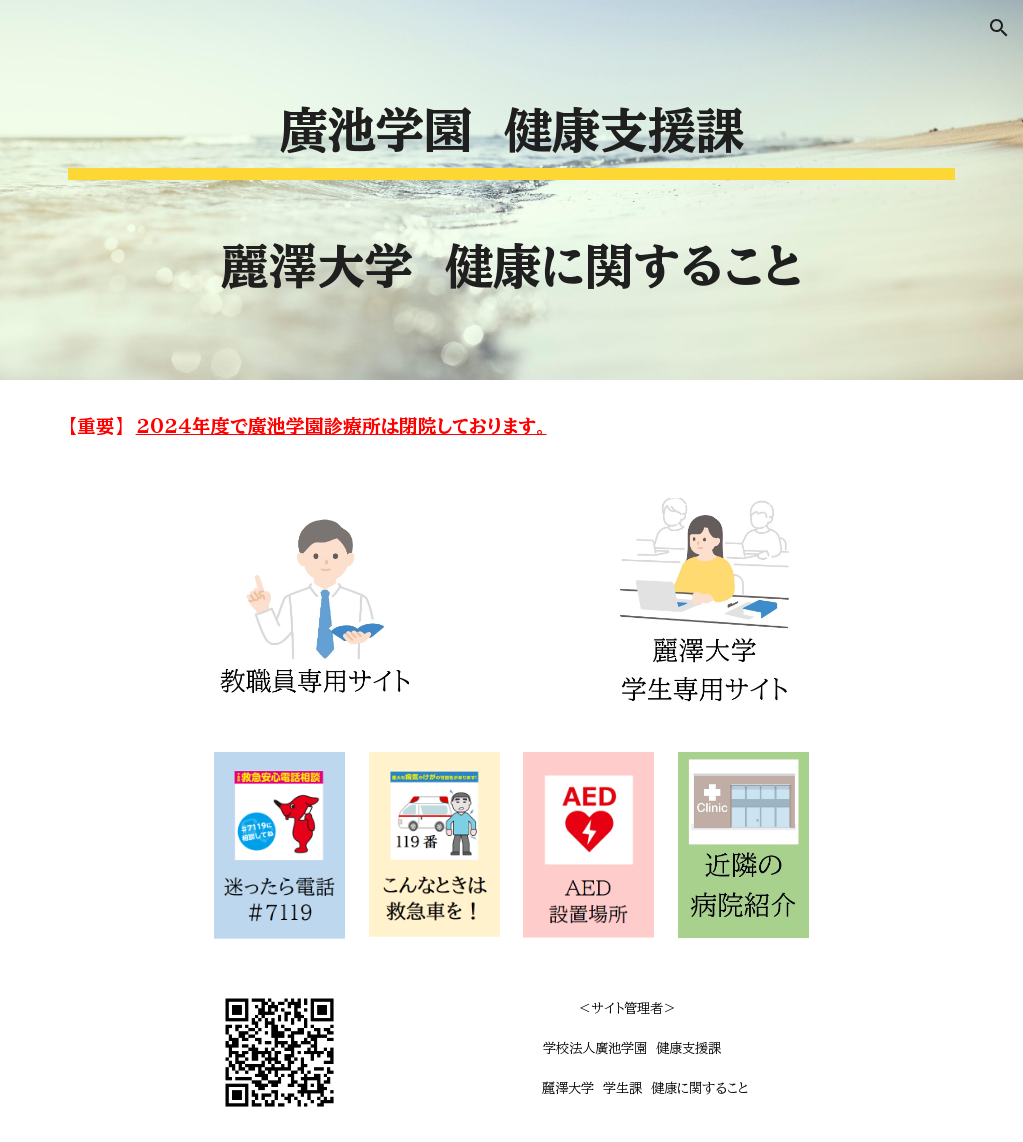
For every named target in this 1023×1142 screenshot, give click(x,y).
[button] (999, 28)
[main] (512, 190)
